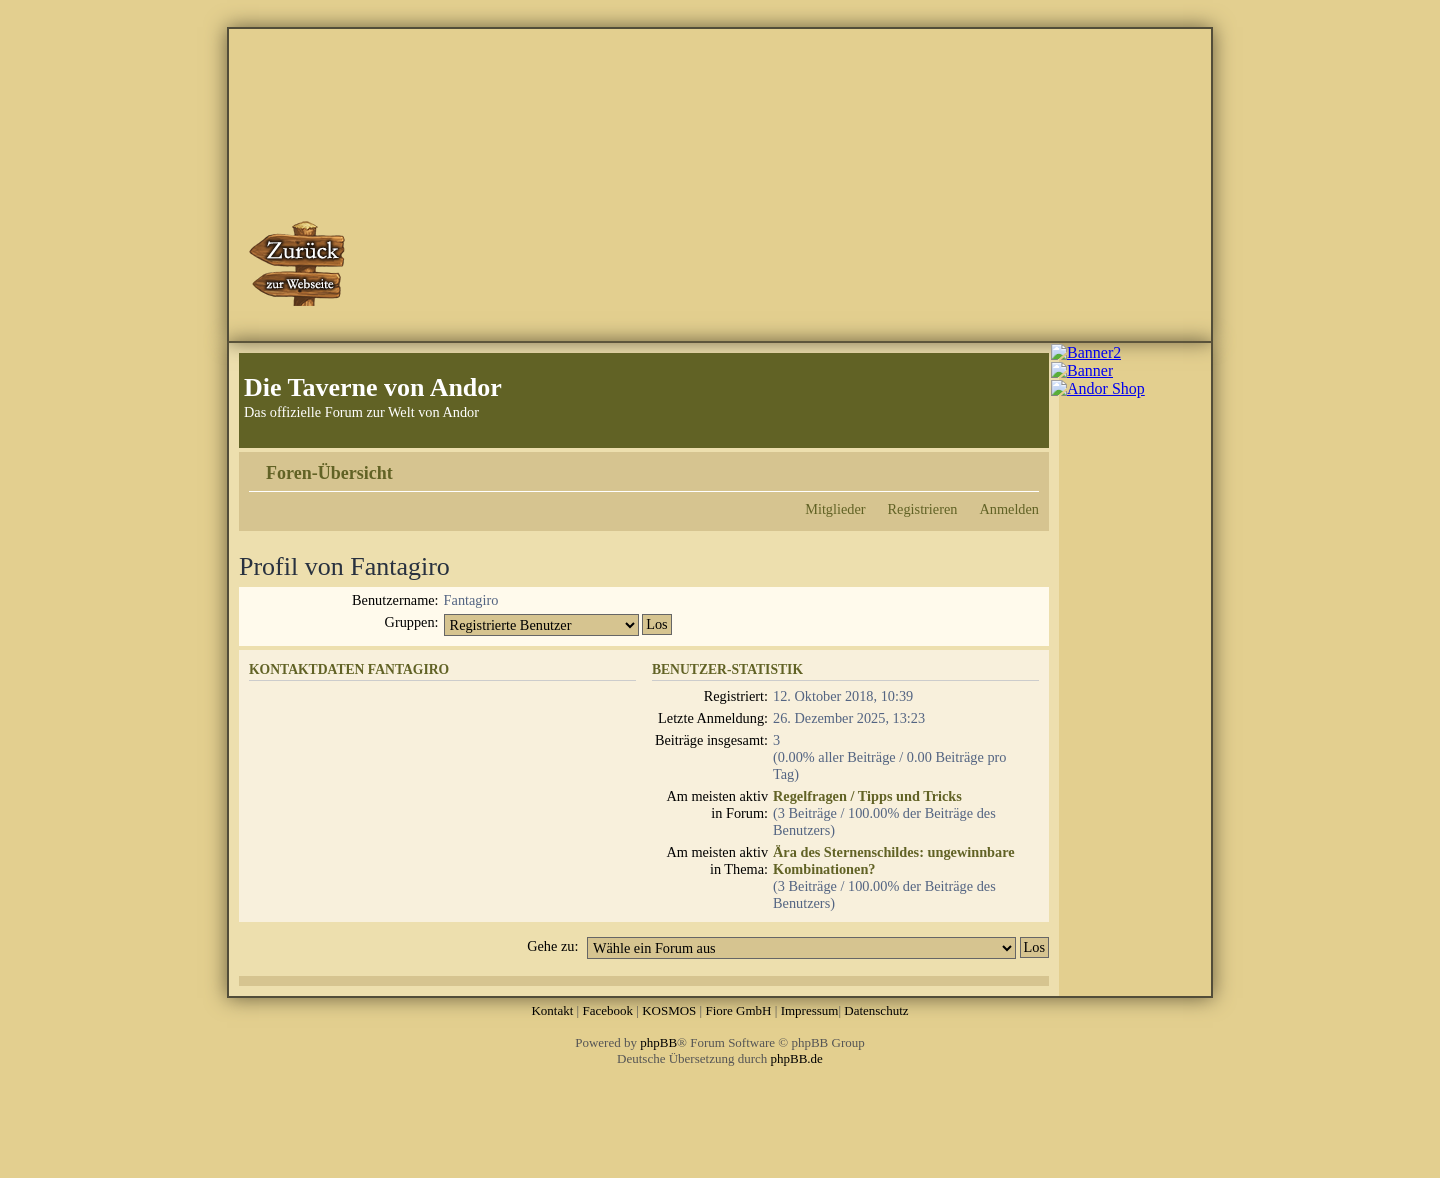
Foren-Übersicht (329, 473)
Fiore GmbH (738, 1010)
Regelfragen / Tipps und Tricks (867, 796)
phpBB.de (797, 1058)
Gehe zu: (552, 946)
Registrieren (923, 509)
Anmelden (1009, 509)
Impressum (810, 1010)
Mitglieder (835, 509)
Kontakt (552, 1010)
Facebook (607, 1010)
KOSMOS (669, 1010)
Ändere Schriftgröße (1024, 466)
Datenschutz (876, 1010)
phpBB (658, 1042)
